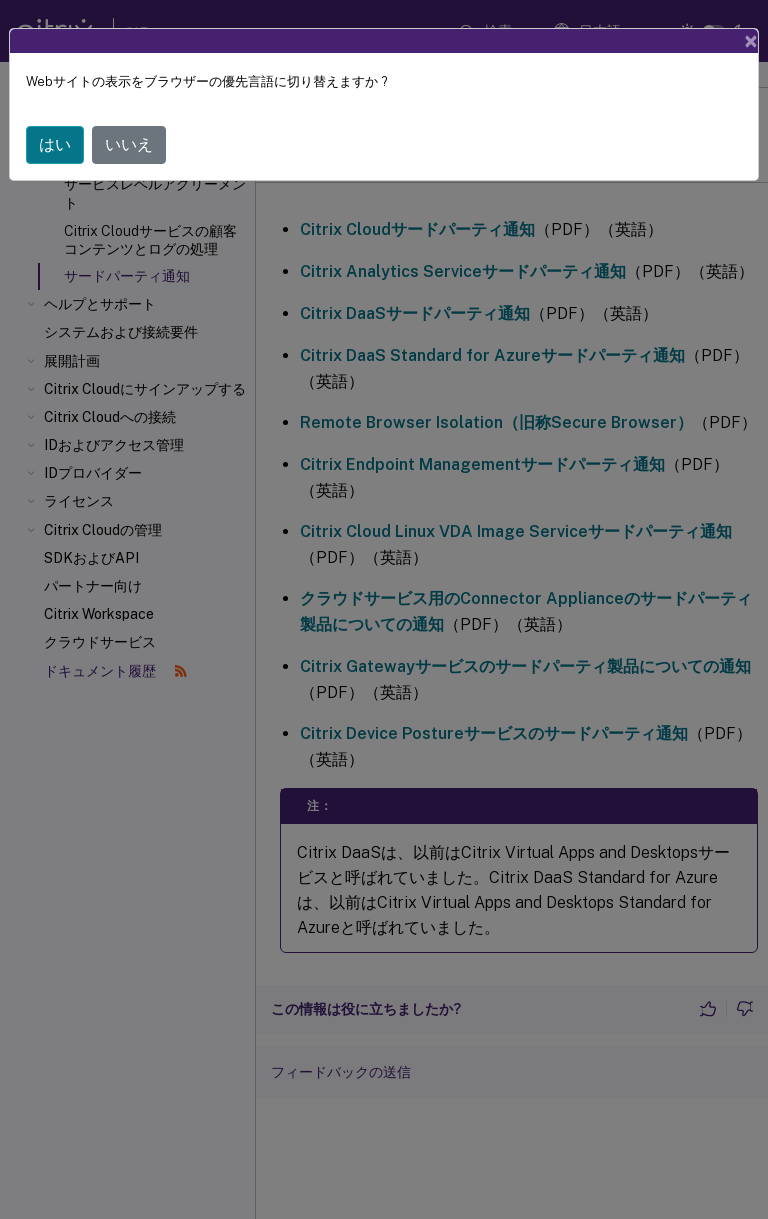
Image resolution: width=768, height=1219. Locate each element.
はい (55, 144)
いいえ (129, 144)
